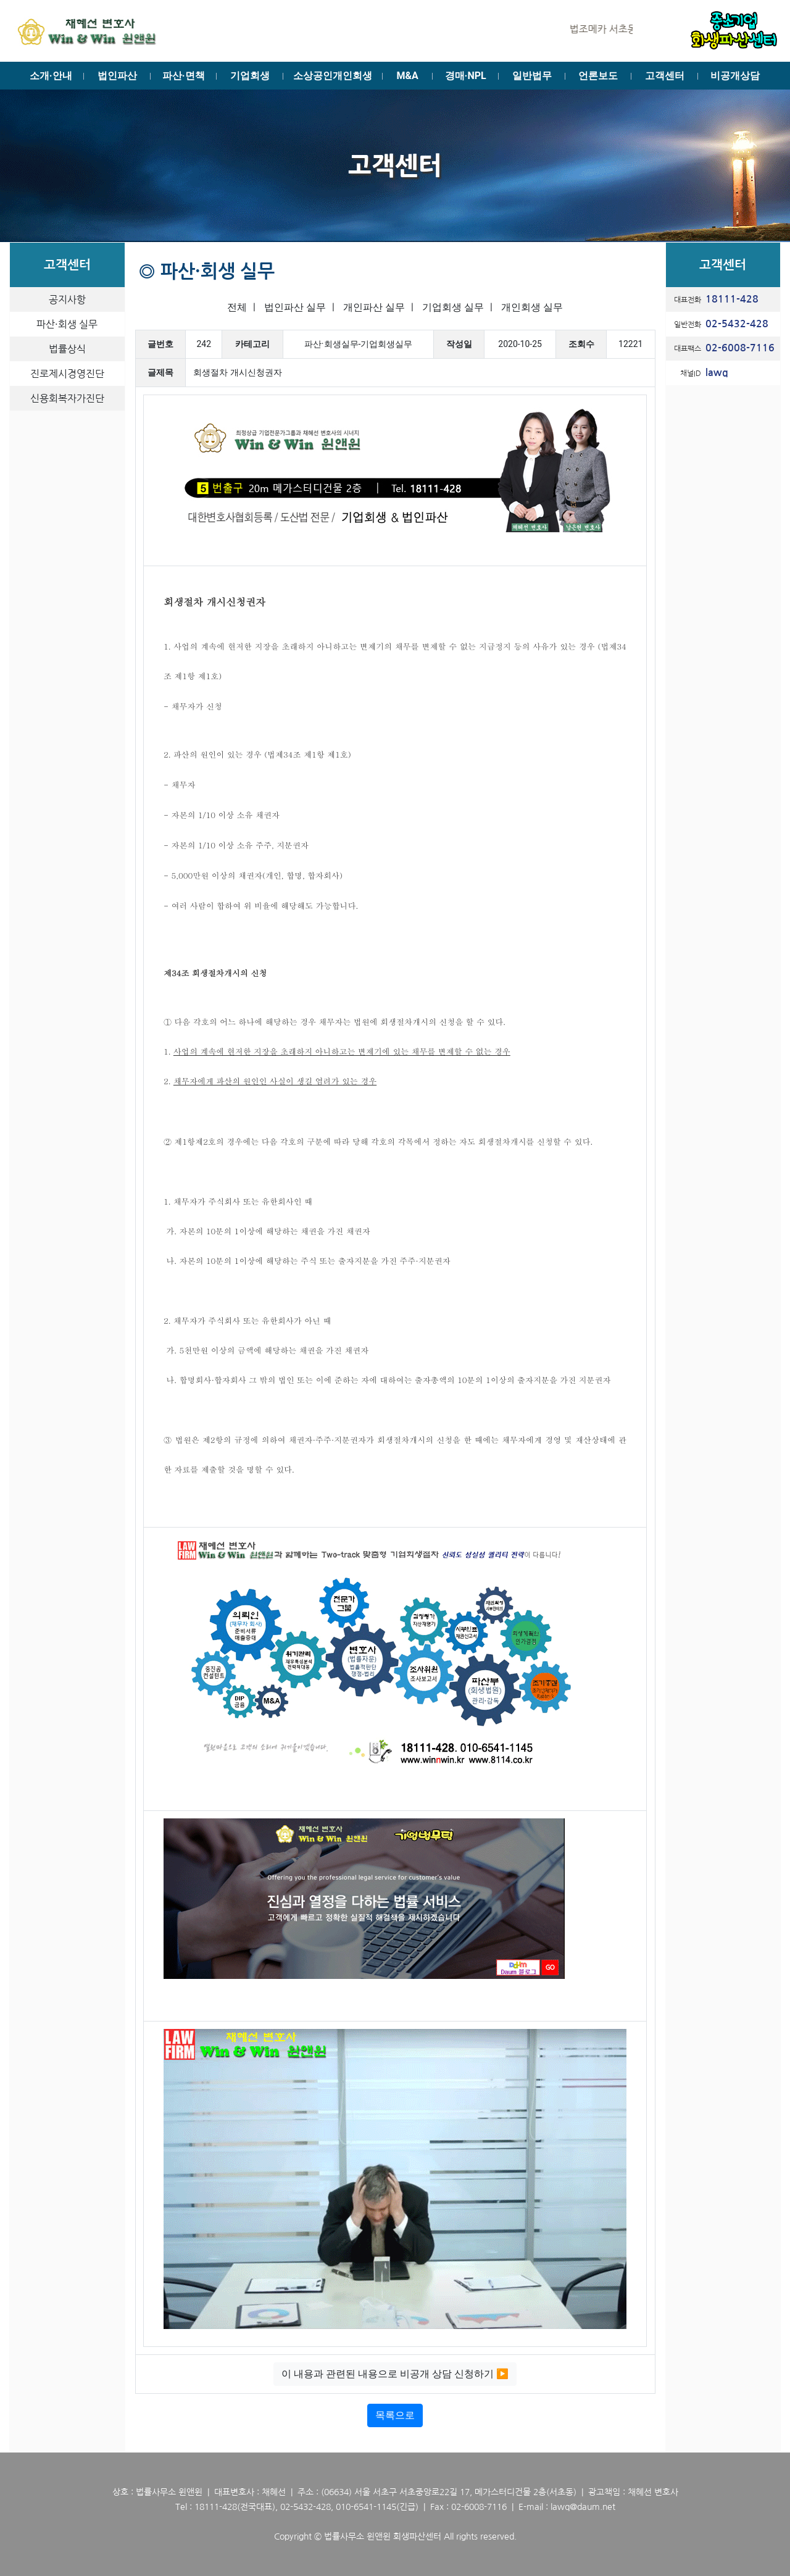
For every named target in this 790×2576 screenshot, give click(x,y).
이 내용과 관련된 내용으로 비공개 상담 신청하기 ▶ (395, 2374)
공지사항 (67, 299)
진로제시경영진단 (67, 373)
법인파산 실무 (295, 307)
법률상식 (67, 349)
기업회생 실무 (453, 307)
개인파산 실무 (374, 307)
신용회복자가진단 (67, 398)
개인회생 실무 (532, 307)
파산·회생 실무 (67, 324)
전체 (237, 307)
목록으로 (395, 2415)
